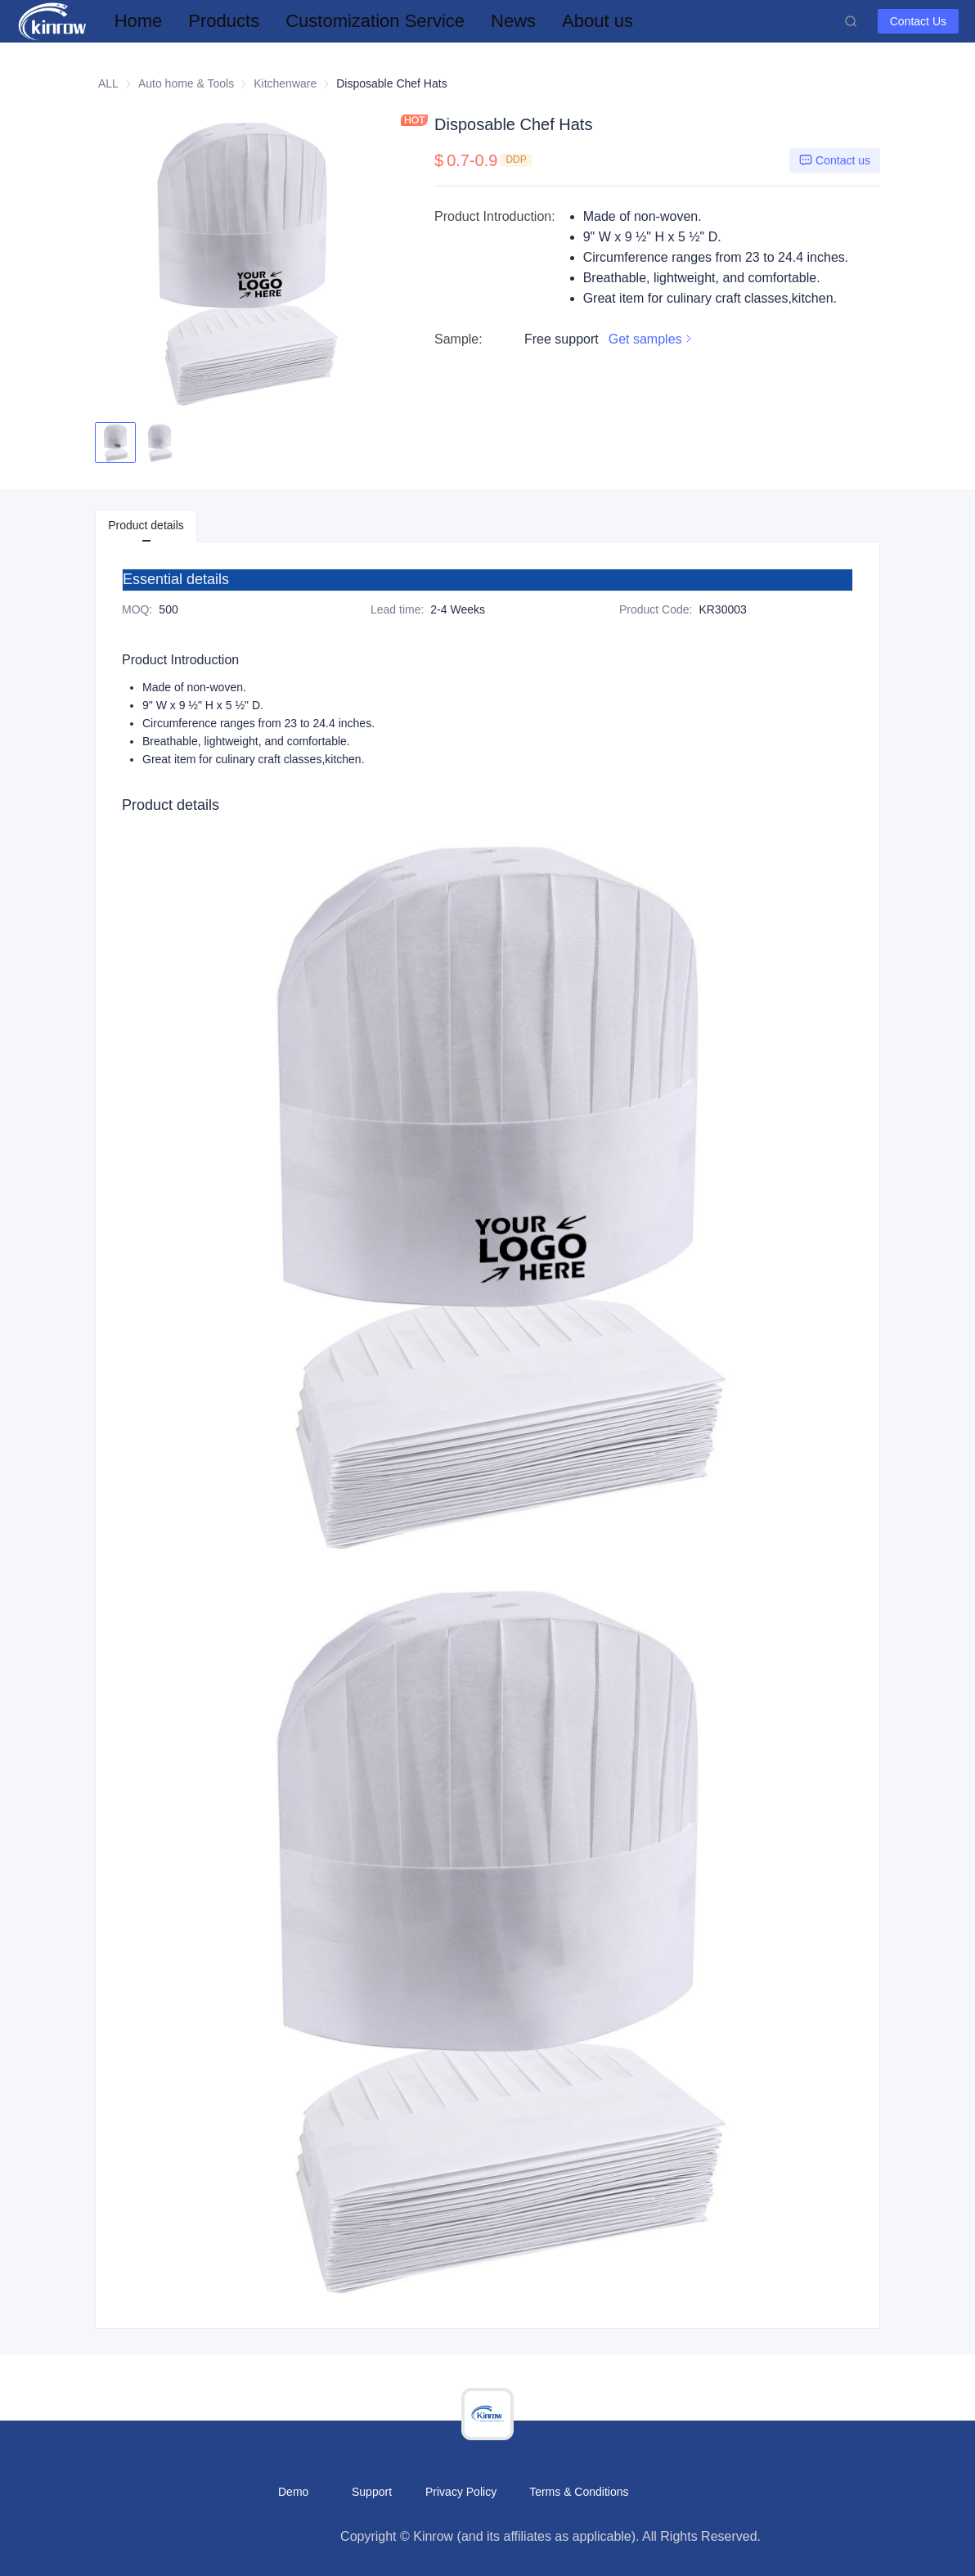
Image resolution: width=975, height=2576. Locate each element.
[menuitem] (138, 21)
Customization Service (375, 21)
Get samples (652, 339)
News (513, 21)
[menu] (472, 21)
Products (223, 21)
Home (139, 21)
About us (597, 21)
